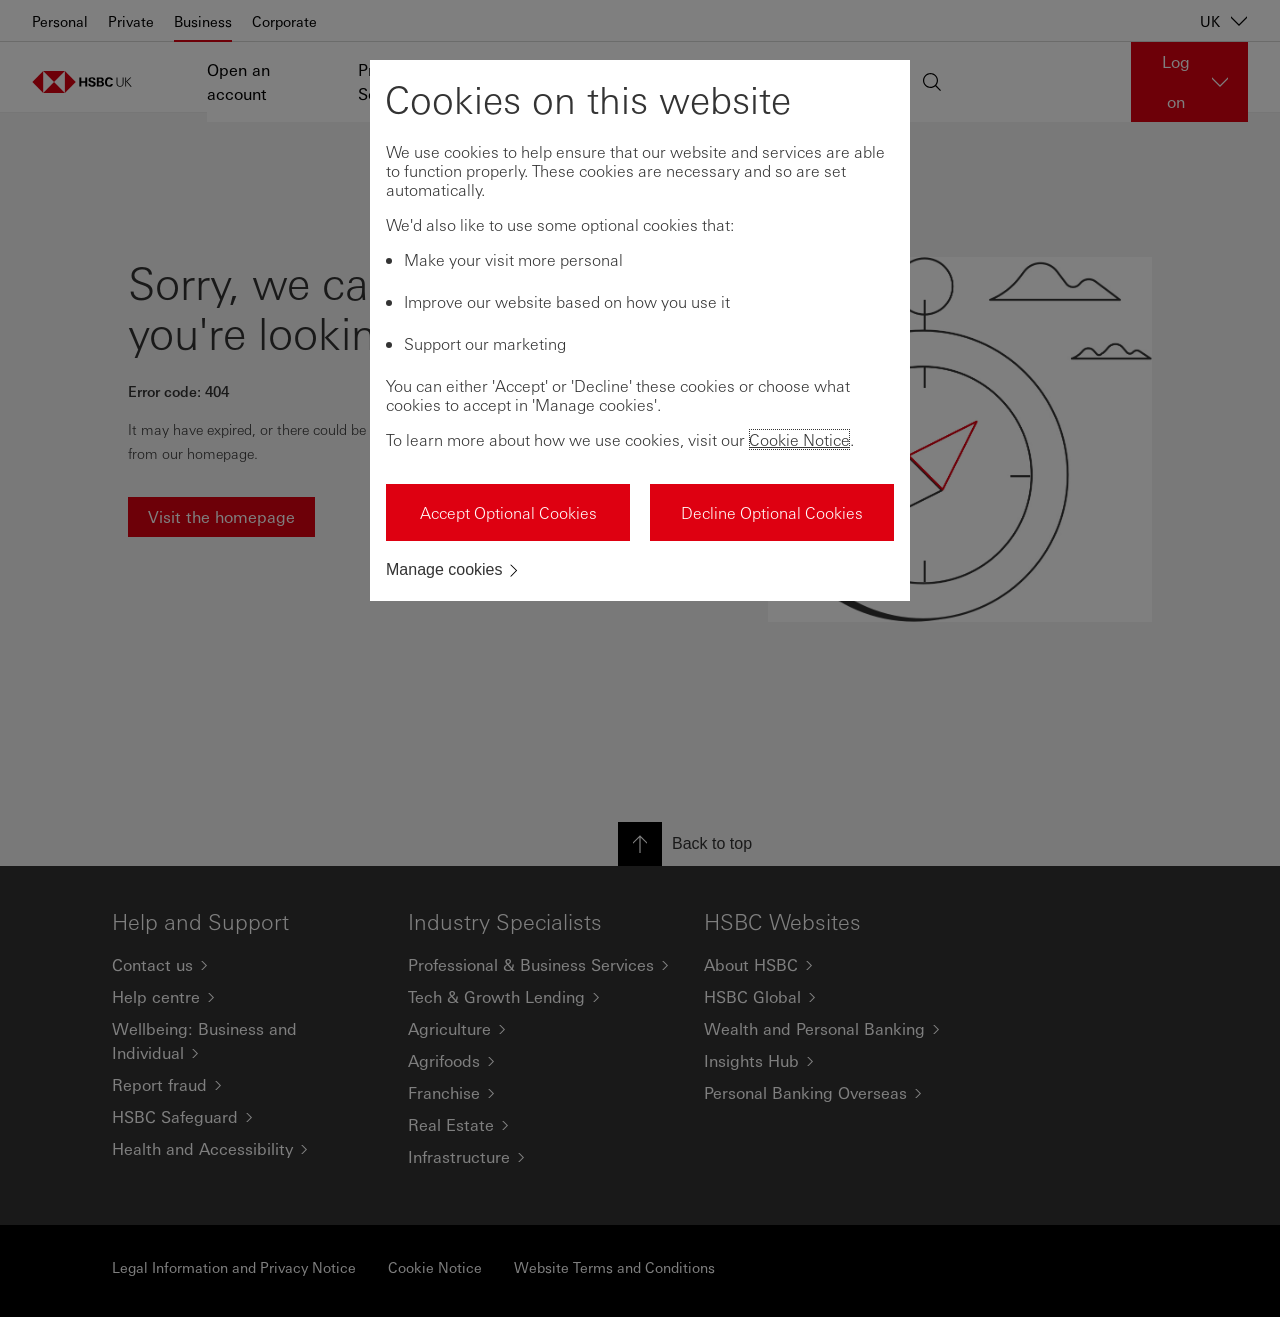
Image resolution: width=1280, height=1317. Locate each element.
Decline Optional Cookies (772, 512)
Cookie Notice (799, 439)
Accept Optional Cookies (508, 512)
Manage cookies (444, 569)
